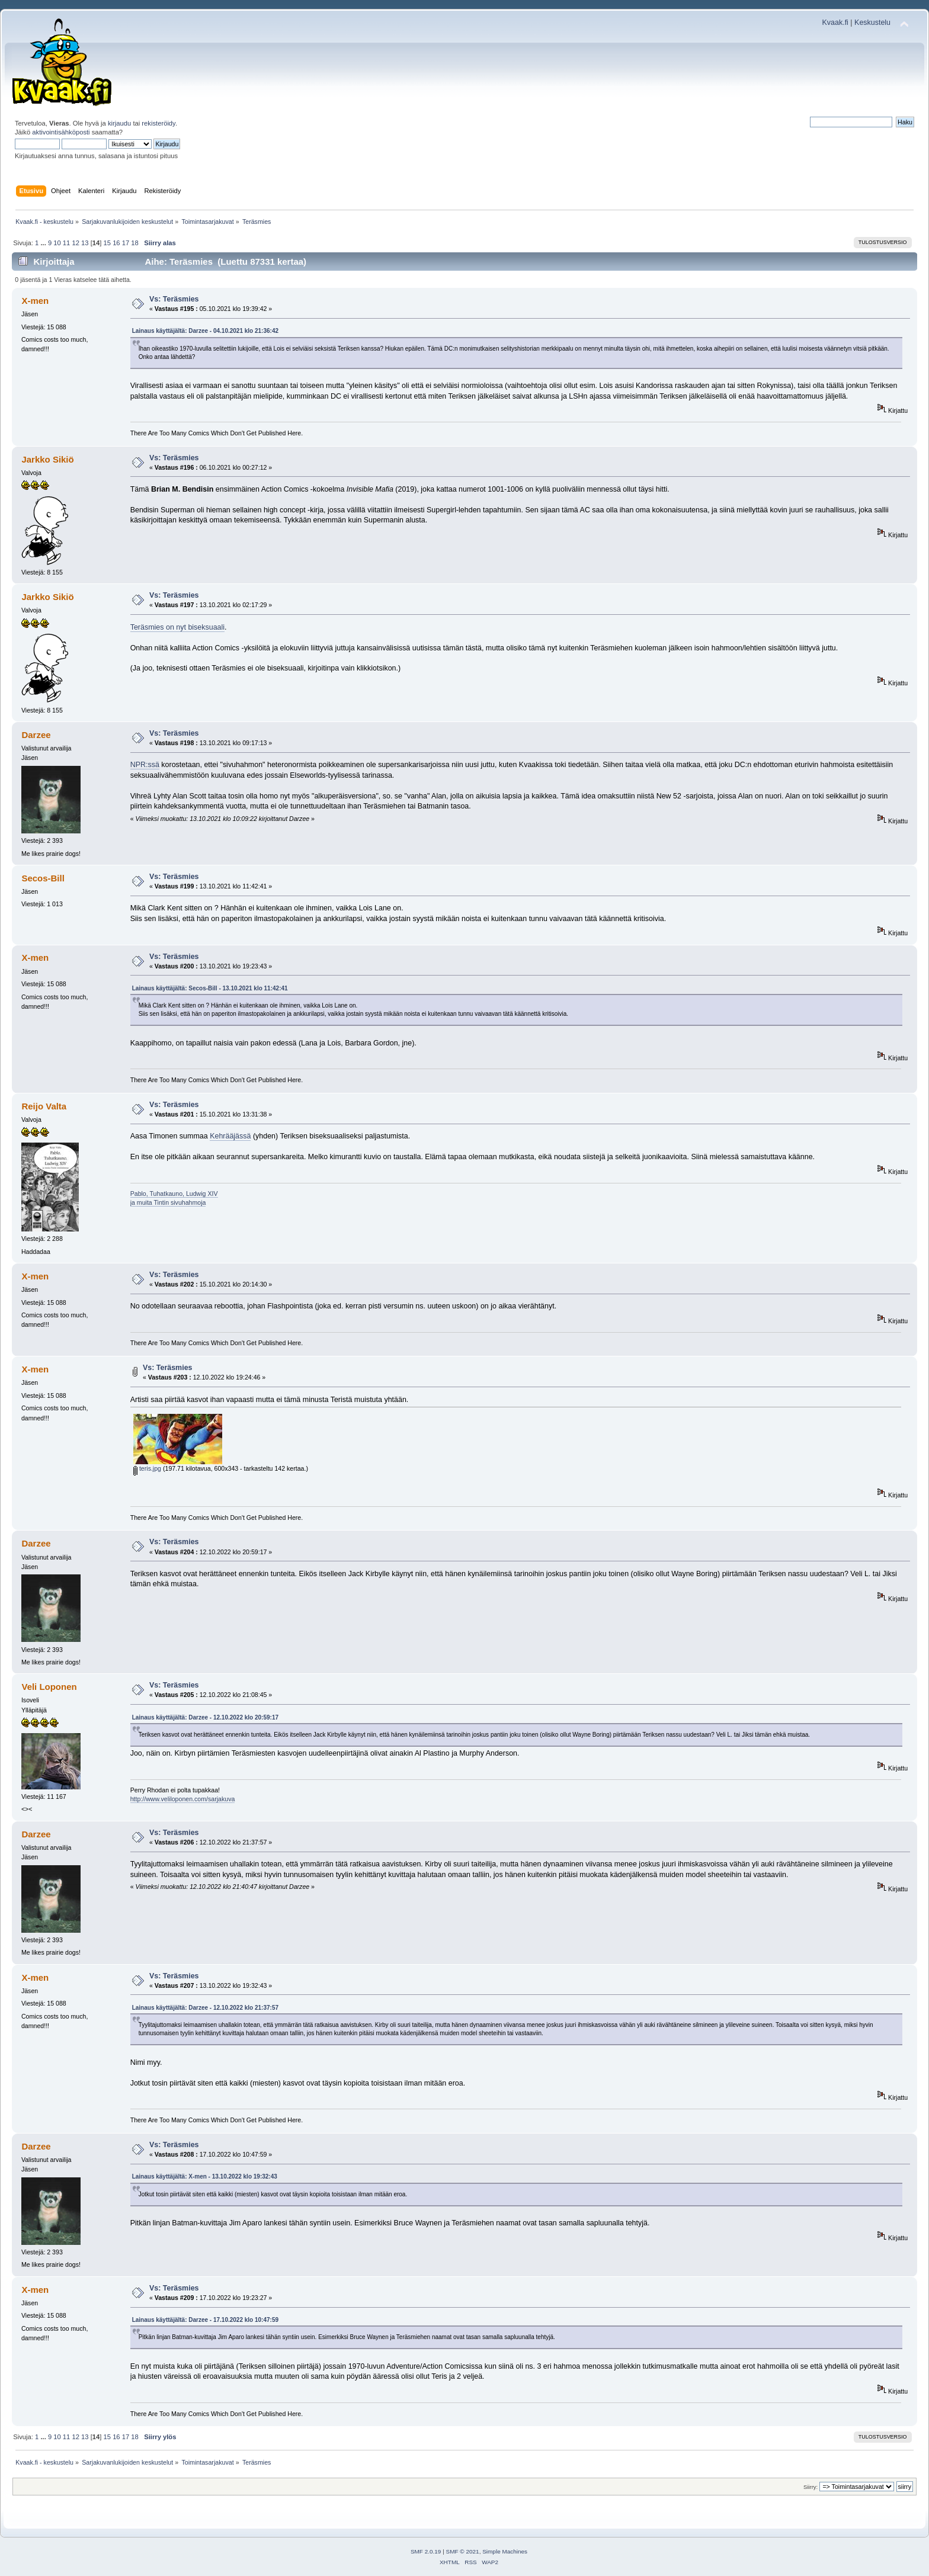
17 (125, 242)
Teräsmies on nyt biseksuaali (177, 627)
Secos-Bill (42, 878)
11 (66, 242)
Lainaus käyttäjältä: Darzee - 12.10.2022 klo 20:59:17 (205, 1717)
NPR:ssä (144, 765)
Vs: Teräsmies (174, 299)
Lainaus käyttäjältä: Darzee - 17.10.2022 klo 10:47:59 (205, 2320)
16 (116, 242)
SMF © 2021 (462, 2551)
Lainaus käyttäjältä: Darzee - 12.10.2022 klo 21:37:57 (205, 2007)
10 (56, 242)
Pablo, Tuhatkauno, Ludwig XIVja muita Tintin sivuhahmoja (174, 1198)
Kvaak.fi (835, 22)
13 (84, 242)
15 (107, 242)
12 (75, 242)
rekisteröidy (158, 123)
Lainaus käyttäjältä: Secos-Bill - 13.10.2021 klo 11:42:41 (210, 988)
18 (134, 242)
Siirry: (810, 2487)
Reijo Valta (43, 1106)
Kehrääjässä (230, 1136)
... (43, 242)
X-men (35, 301)
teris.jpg (147, 1468)
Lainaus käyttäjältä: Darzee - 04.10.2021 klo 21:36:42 (205, 331)
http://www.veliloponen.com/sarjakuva (182, 1798)
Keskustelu (872, 22)
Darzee (35, 735)
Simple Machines (504, 2551)
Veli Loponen (48, 1687)
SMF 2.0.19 (426, 2551)
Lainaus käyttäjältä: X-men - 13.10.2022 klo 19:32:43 (204, 2176)
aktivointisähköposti (60, 132)
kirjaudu (119, 123)
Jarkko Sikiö (47, 459)
